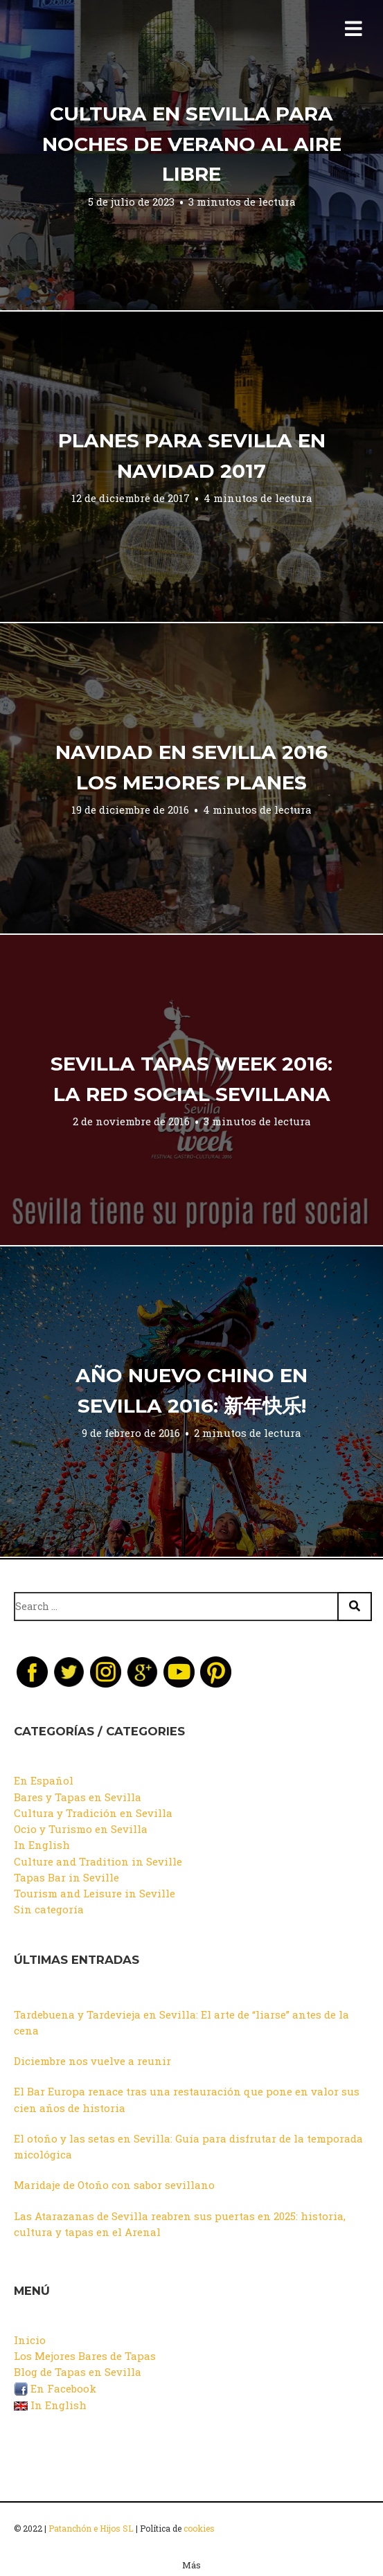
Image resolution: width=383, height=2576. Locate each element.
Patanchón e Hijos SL (91, 2528)
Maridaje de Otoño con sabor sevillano (114, 2185)
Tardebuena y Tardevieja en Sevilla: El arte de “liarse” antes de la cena (181, 2022)
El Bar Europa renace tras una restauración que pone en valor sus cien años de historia (186, 2099)
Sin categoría (49, 1909)
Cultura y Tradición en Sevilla (93, 1813)
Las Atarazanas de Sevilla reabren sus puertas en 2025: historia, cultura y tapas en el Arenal (180, 2224)
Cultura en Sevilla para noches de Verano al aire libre (191, 144)
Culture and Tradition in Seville (98, 1861)
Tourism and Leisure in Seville (94, 1893)
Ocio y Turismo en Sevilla (81, 1829)
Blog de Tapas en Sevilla (77, 2372)
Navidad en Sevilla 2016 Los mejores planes (191, 767)
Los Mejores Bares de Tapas (85, 2356)
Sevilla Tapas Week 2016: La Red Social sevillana (191, 1079)
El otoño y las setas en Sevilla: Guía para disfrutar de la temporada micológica (188, 2146)
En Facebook (55, 2388)
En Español (43, 1780)
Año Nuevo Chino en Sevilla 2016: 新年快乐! (191, 1390)
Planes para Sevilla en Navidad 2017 (192, 456)
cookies (199, 2528)
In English (42, 1845)
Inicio (30, 2340)
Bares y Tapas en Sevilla (77, 1797)
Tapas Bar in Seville (66, 1877)
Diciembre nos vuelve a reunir (92, 2061)
